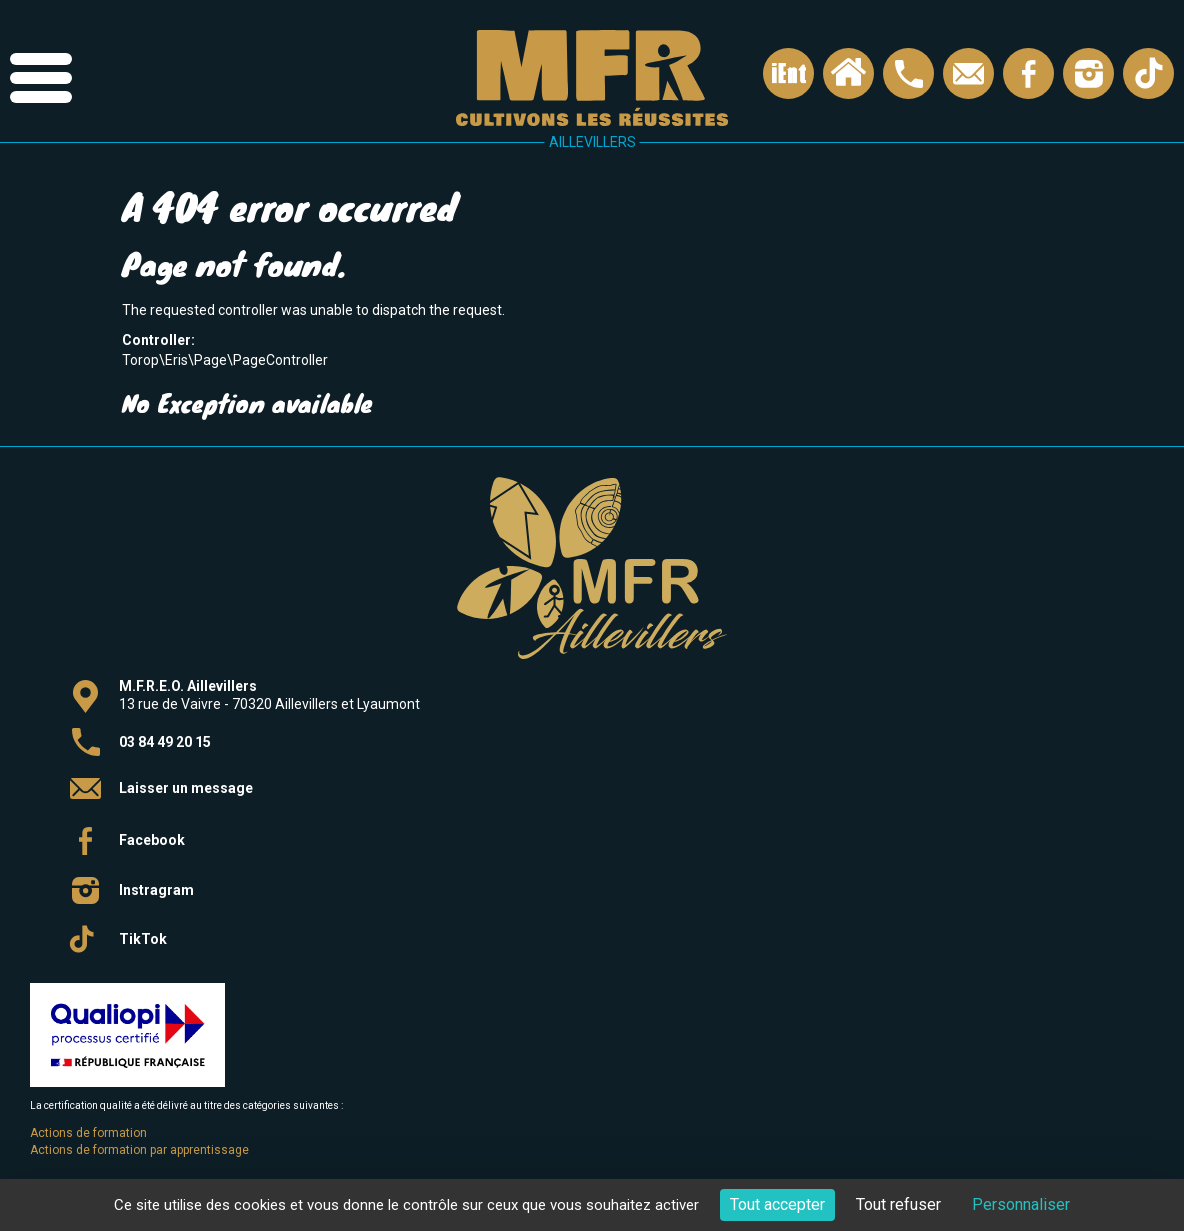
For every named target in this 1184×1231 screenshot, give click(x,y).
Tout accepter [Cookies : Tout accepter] (777, 1204)
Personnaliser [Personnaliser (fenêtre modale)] (1021, 1204)
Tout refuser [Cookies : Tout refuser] (898, 1204)
